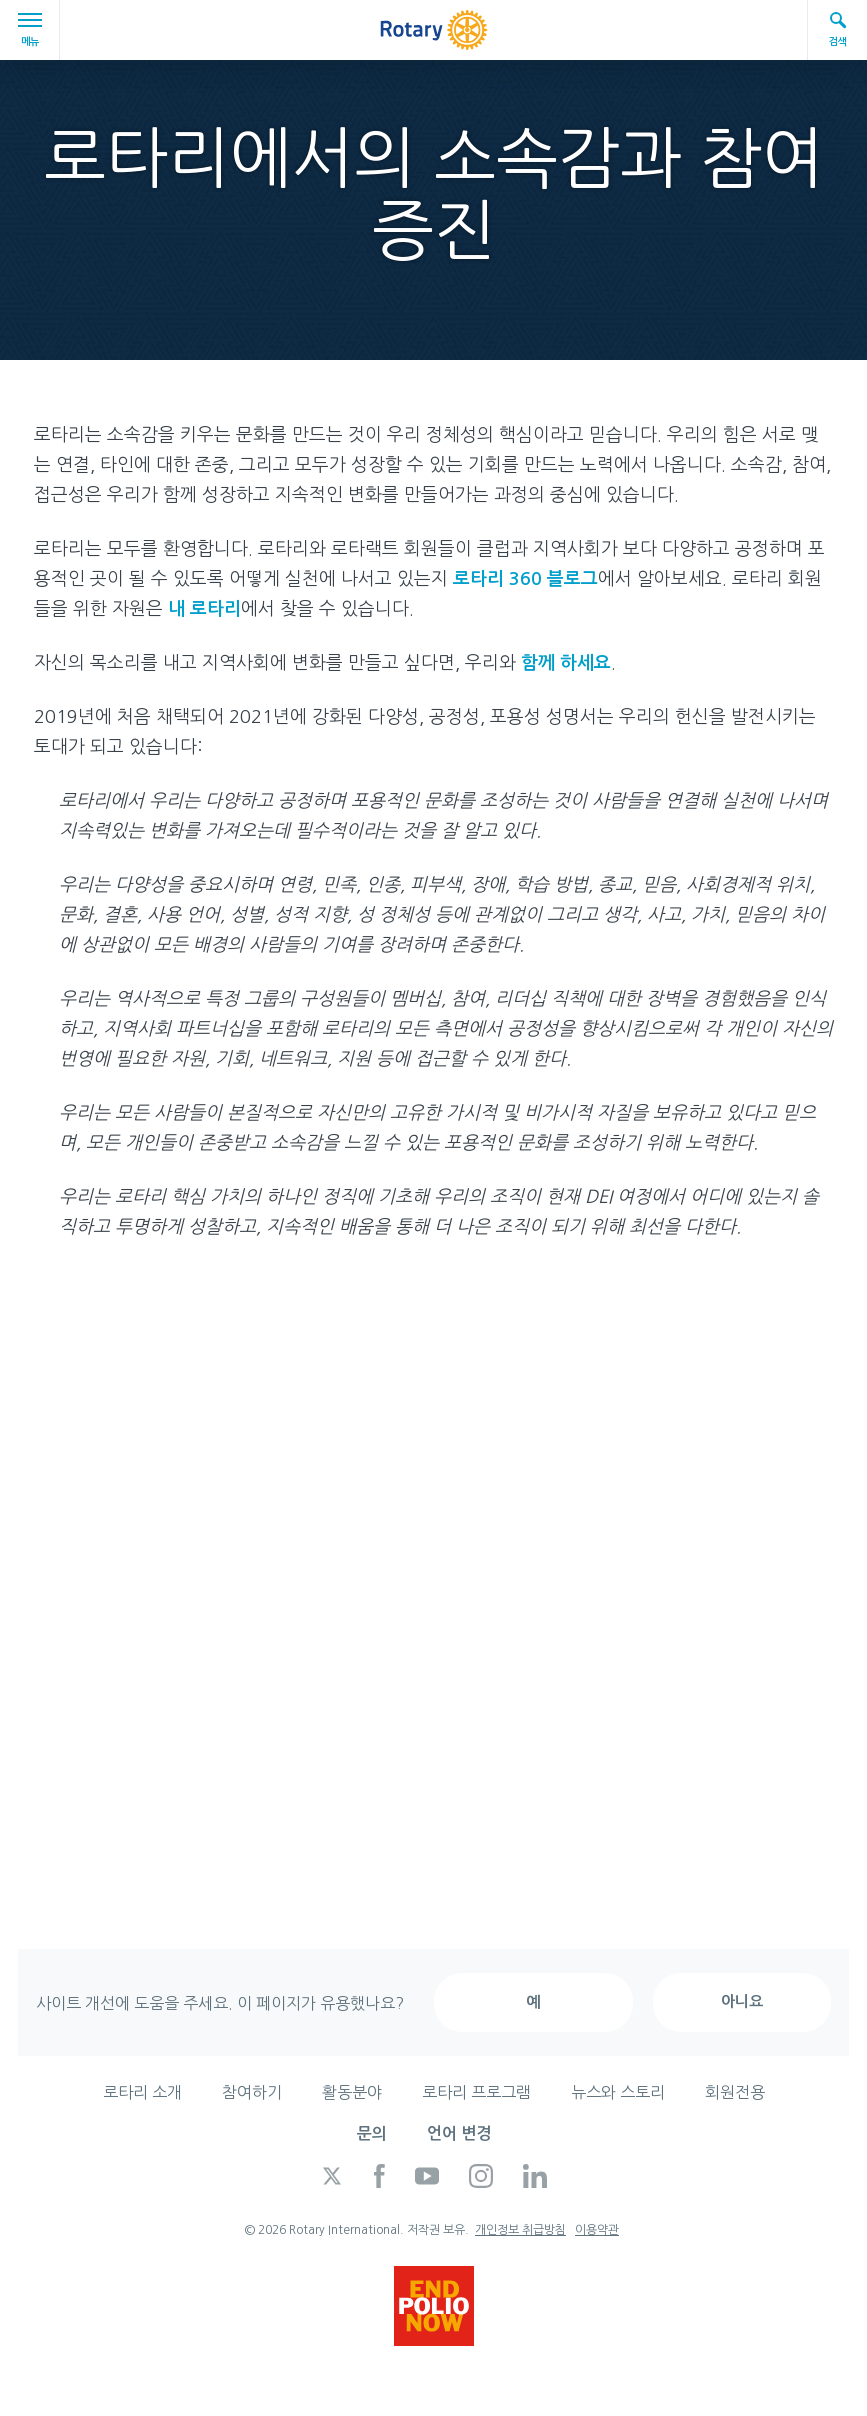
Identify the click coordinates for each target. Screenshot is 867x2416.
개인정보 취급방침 (520, 2230)
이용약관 (597, 2230)
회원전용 (735, 2092)
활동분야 (352, 2092)
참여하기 (252, 2092)
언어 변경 (459, 2133)
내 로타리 (204, 609)
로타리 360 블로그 (525, 579)
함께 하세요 (566, 663)
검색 (838, 28)
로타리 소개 (142, 2092)
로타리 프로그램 (476, 2092)
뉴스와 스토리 (618, 2092)
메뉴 (33, 29)
